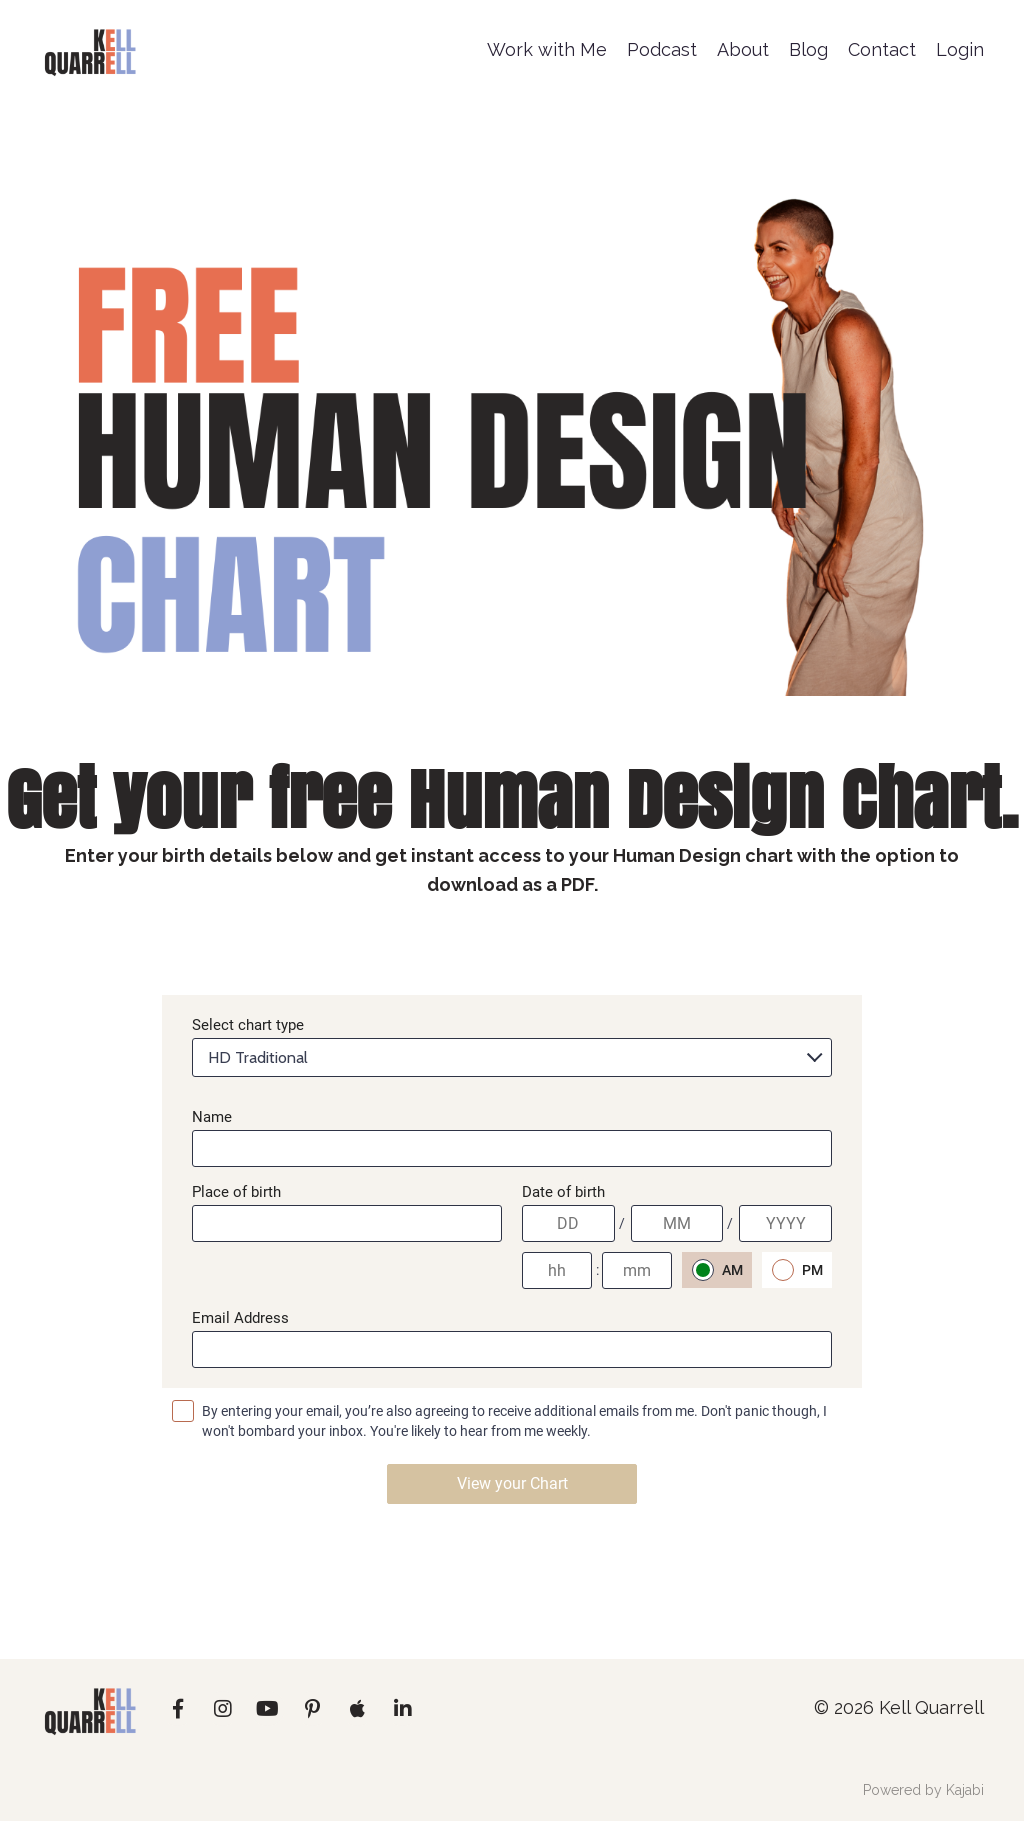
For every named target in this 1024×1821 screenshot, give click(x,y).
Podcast (662, 49)
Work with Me (547, 49)
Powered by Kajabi (923, 1790)
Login (960, 49)
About (743, 49)
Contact (882, 49)
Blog (808, 49)
